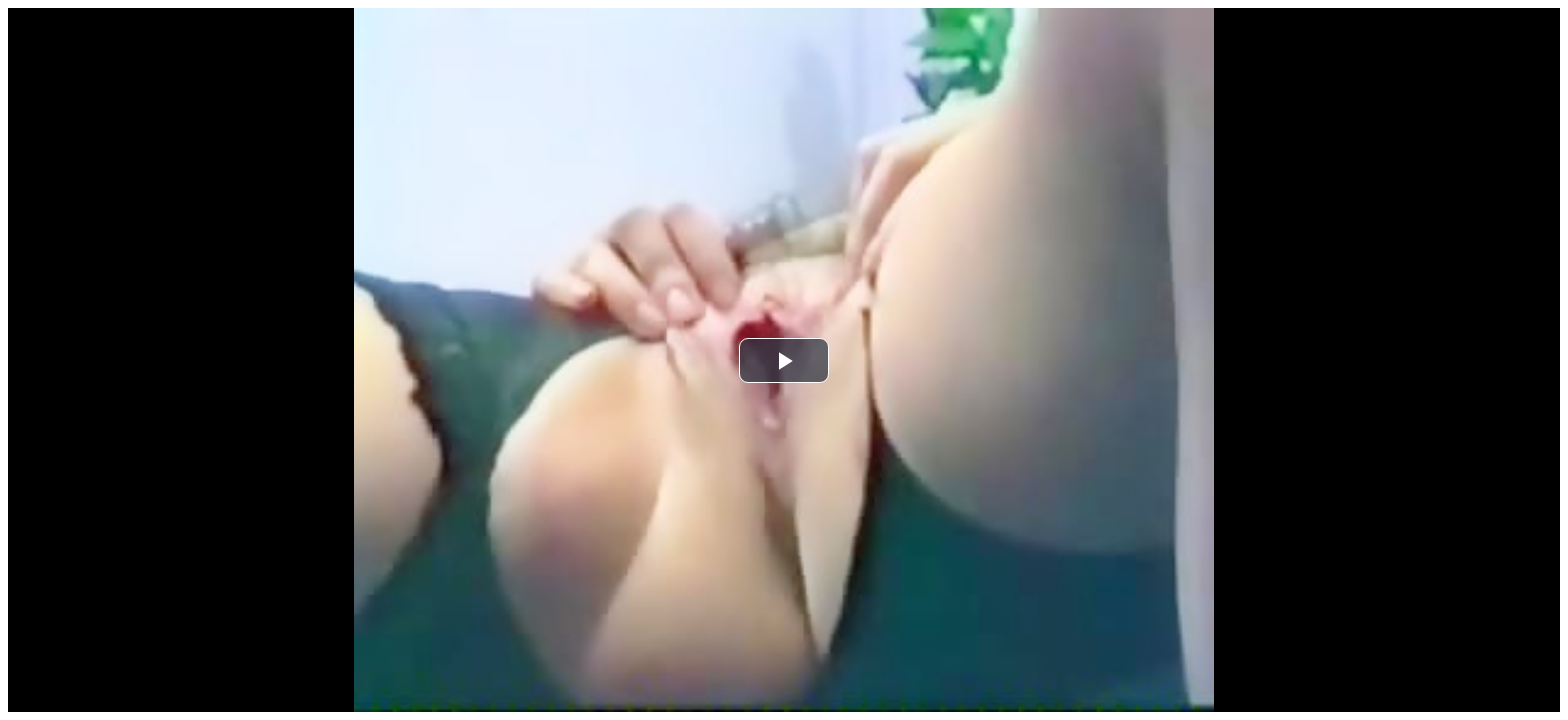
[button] (784, 360)
